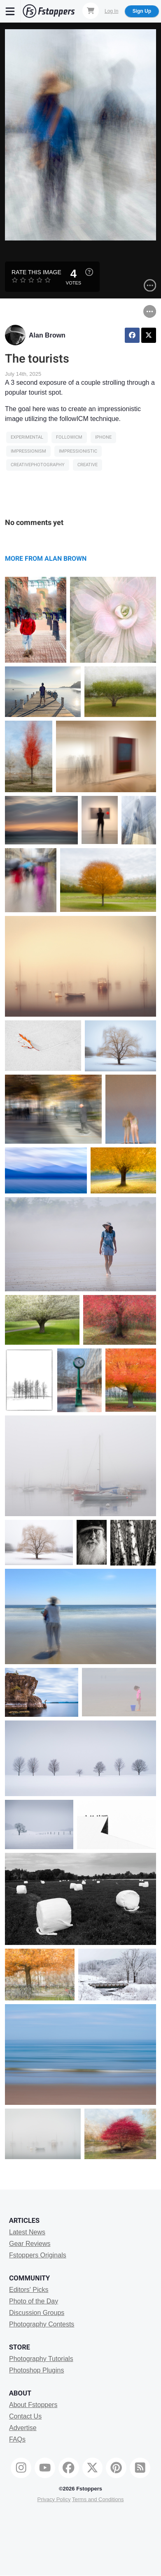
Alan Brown (47, 335)
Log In (111, 11)
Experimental (27, 437)
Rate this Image (36, 272)
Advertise (23, 2427)
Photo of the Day (33, 2301)
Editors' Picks (29, 2289)
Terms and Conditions (98, 2499)
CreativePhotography (38, 464)
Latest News (27, 2232)
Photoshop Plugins (36, 2370)
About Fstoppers (33, 2404)
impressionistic (78, 451)
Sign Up (142, 11)
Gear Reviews (29, 2243)
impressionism (28, 451)
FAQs (17, 2439)
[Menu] (10, 11)
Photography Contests (41, 2324)
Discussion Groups (36, 2312)
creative (87, 464)
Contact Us (25, 2416)
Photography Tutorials (41, 2358)
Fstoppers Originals (37, 2255)
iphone (103, 437)
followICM (69, 437)
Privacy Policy (53, 2499)
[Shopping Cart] (90, 10)
